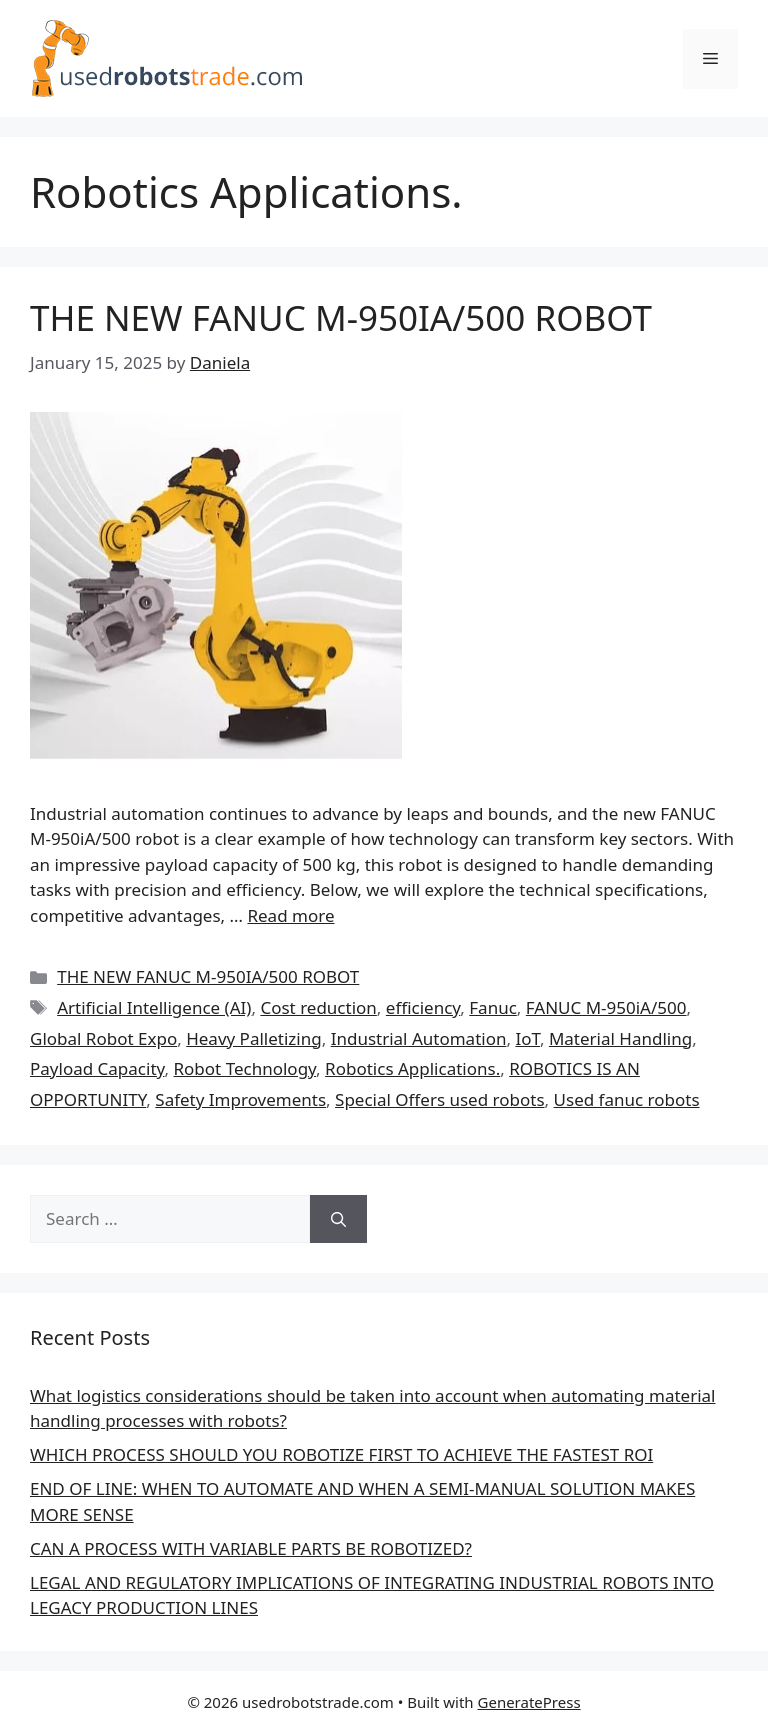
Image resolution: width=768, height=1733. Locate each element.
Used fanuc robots (627, 1099)
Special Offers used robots (440, 1099)
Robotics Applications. (412, 1068)
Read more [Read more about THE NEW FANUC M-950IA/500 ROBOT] (290, 915)
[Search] (338, 1219)
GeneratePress (529, 1702)
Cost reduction (318, 1007)
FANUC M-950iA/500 (606, 1007)
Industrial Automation (419, 1038)
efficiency (423, 1007)
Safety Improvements (240, 1099)
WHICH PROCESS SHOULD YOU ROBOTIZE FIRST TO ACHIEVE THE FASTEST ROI (341, 1454)
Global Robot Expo (103, 1038)
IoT (527, 1038)
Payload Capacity (97, 1068)
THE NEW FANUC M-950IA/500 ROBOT (341, 317)
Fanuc (493, 1007)
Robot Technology (245, 1068)
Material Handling (620, 1038)
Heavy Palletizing (254, 1038)
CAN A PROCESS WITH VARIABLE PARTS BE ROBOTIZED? (251, 1548)
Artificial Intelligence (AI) (154, 1007)
